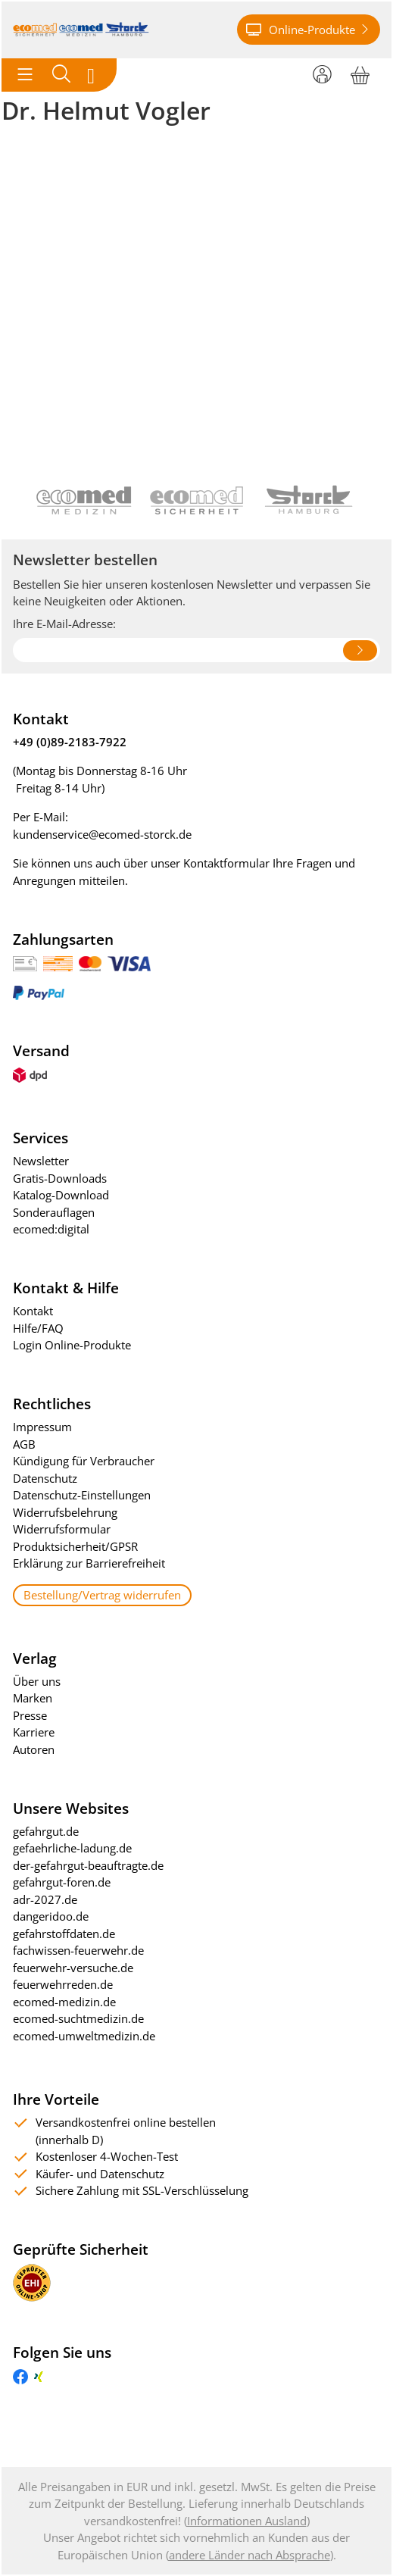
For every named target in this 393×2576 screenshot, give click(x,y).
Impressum (42, 1426)
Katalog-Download (61, 1194)
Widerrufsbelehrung (65, 1512)
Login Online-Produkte (72, 1344)
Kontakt (33, 1310)
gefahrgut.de (46, 1831)
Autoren (34, 1749)
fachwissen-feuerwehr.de (78, 1950)
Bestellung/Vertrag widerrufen (102, 1594)
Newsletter (41, 1160)
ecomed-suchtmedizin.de (78, 2018)
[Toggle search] (61, 75)
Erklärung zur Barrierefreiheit (89, 1563)
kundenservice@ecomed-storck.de (102, 834)
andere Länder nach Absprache (249, 2554)
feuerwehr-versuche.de (73, 1967)
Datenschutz (45, 1478)
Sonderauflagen (54, 1212)
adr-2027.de (45, 1899)
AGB (24, 1444)
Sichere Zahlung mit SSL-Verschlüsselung (142, 2190)
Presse (30, 1715)
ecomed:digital (51, 1228)
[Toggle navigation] (25, 75)
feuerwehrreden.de (63, 1984)
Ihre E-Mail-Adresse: (64, 623)
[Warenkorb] (360, 72)
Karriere (34, 1732)
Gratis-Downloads (60, 1178)
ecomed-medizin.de (64, 2001)
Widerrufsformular (62, 1529)
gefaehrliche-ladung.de (72, 1847)
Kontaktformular (226, 863)
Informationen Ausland (247, 2520)
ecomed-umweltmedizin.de (84, 2035)
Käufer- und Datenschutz (100, 2173)
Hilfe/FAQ (38, 1328)
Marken (32, 1697)
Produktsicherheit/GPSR (75, 1546)
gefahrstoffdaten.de (64, 1933)
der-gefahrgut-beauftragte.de (88, 1865)
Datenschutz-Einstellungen (82, 1494)
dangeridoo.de (51, 1916)
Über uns (37, 1681)
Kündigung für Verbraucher (83, 1460)
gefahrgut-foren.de (62, 1882)
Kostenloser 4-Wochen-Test (107, 2156)
